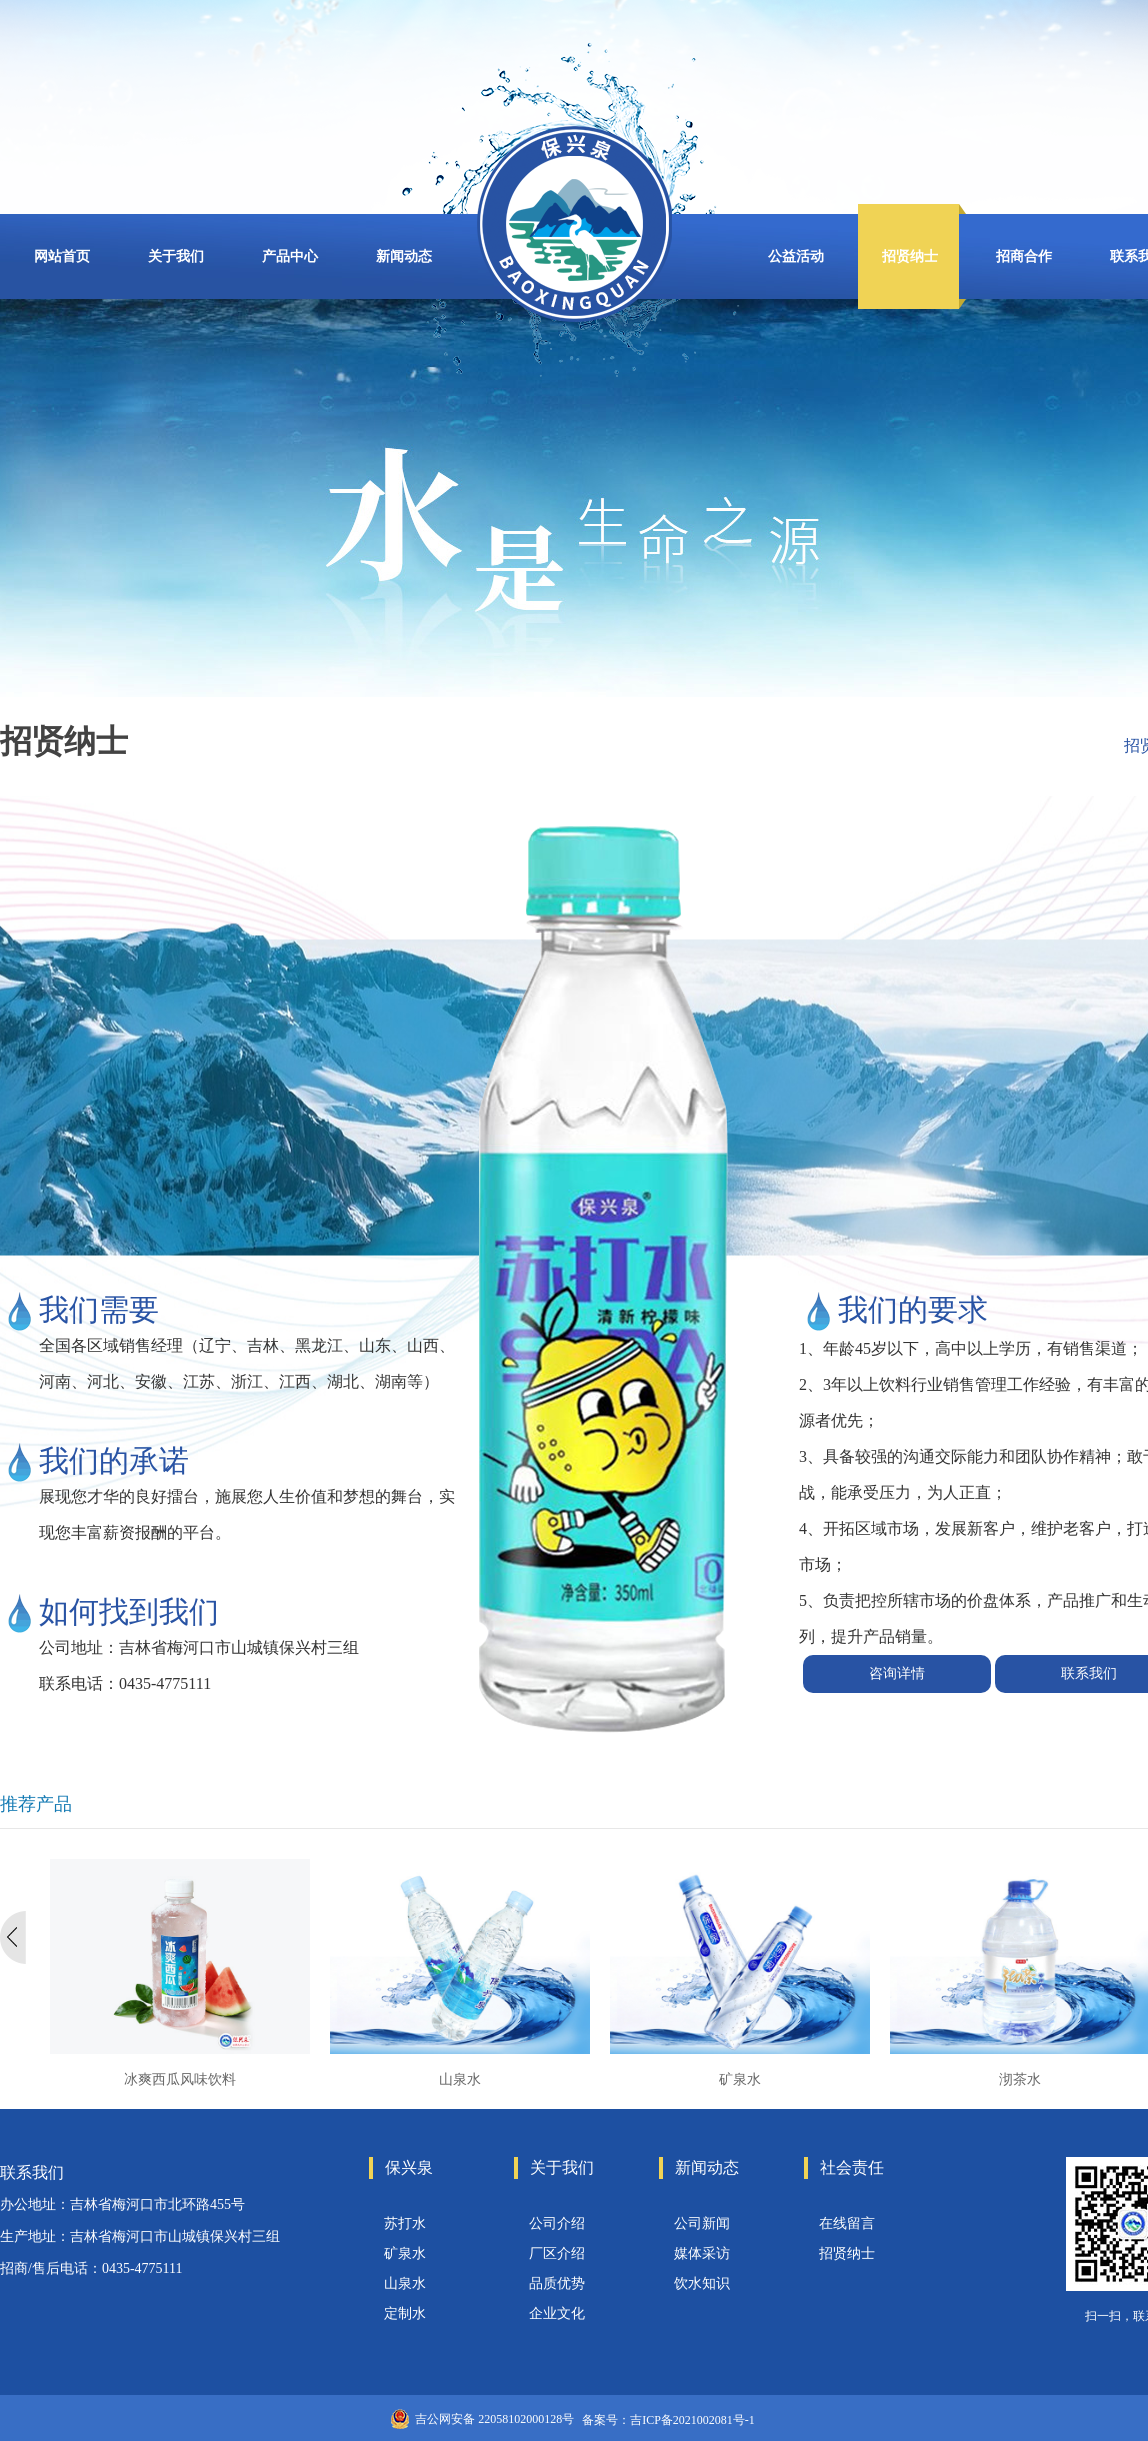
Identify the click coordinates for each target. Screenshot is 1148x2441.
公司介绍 (557, 2223)
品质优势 (557, 2283)
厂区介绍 (557, 2253)
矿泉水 (405, 2253)
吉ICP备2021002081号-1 (692, 2420)
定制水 (405, 2313)
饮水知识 (702, 2283)
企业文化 (557, 2313)
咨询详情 (897, 1673)
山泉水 (405, 2283)
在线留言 (847, 2223)
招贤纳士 (847, 2253)
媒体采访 (702, 2253)
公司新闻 (702, 2223)
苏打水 (405, 2223)
